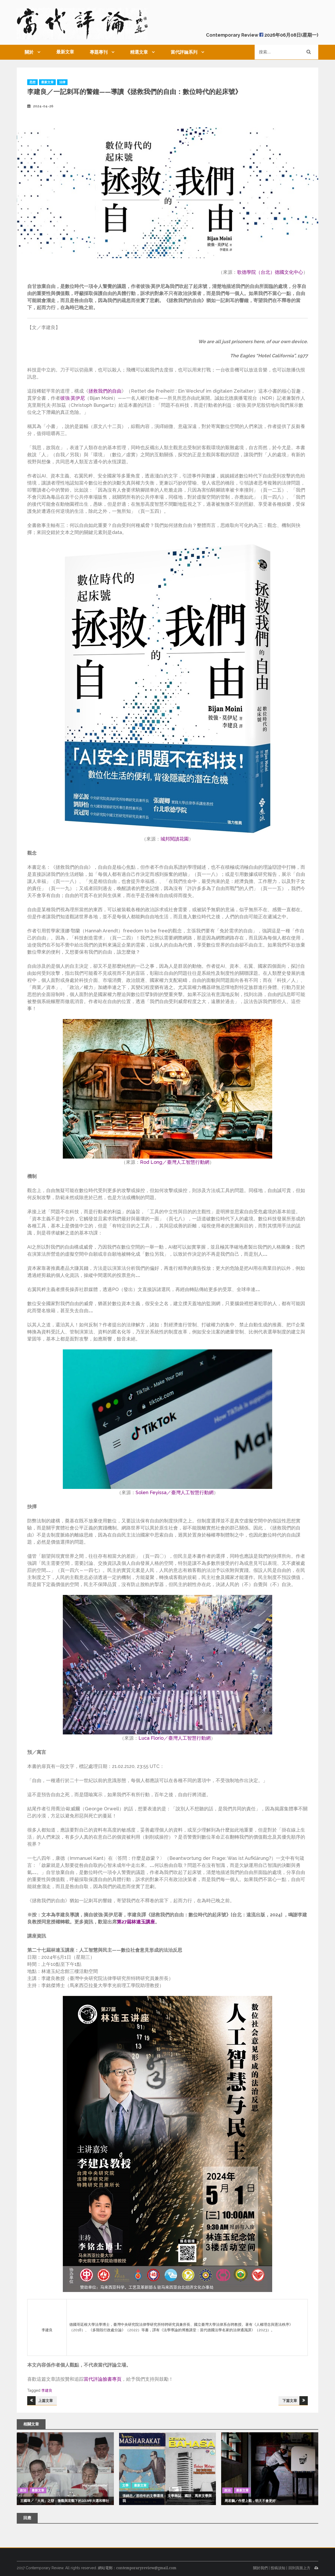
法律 (62, 82)
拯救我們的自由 (104, 391)
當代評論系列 (184, 52)
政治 (23, 2490)
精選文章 (139, 52)
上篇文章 (45, 2401)
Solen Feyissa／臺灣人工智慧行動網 (175, 1492)
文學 (125, 2485)
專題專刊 (99, 52)
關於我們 (260, 2568)
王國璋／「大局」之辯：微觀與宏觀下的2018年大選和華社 (64, 2501)
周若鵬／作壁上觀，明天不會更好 (250, 2501)
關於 (29, 52)
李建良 (46, 2390)
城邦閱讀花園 (174, 839)
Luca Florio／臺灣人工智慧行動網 (174, 1738)
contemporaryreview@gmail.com (146, 2568)
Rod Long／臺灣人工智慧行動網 (174, 1162)
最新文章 (65, 51)
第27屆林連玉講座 (136, 1921)
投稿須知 (278, 2568)
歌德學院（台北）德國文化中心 (270, 272)
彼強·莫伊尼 (72, 398)
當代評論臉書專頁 (102, 2379)
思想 (32, 82)
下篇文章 (289, 2401)
